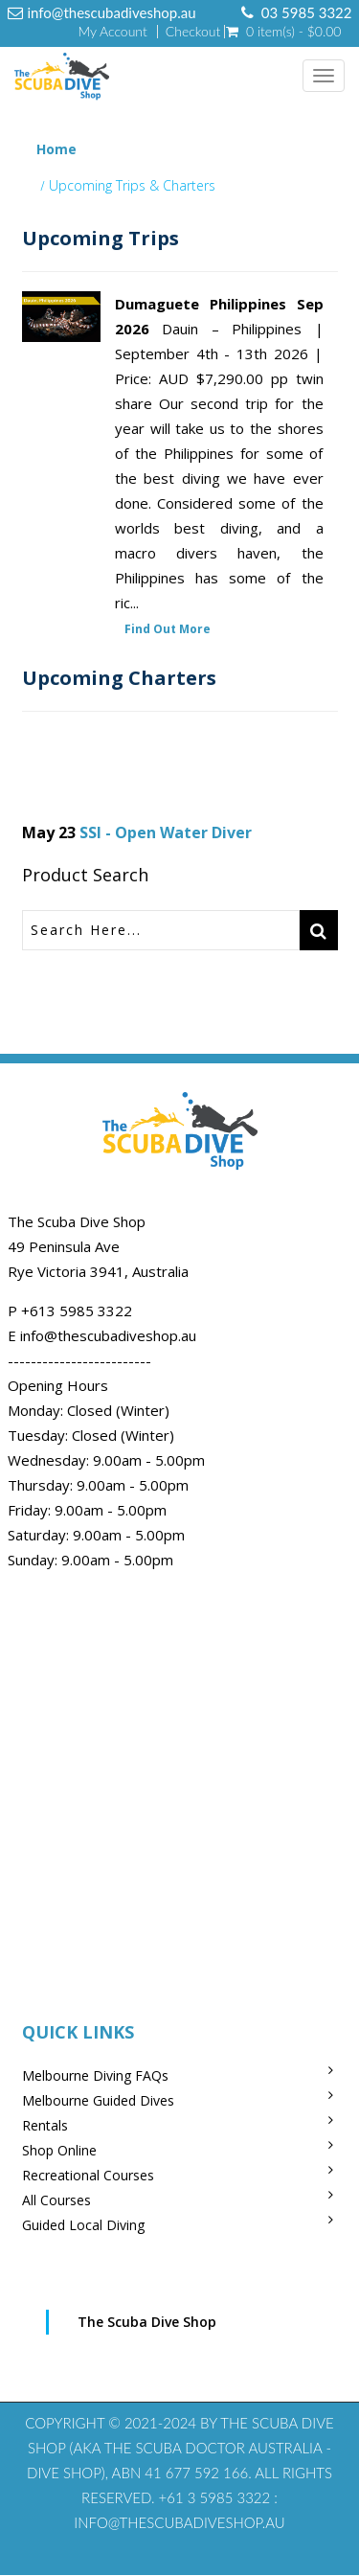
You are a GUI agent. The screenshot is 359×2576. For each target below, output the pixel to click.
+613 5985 (59, 1310)
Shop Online (59, 2150)
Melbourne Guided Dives (98, 2100)
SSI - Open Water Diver (165, 832)
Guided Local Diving (83, 2225)
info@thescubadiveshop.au (112, 12)
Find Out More (167, 629)
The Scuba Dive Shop (147, 2322)
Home (56, 149)
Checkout (193, 31)
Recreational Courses (88, 2175)
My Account (112, 31)
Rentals (45, 2125)
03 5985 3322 (306, 12)
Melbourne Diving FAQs (95, 2075)
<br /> (180, 1782)
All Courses (56, 2200)
